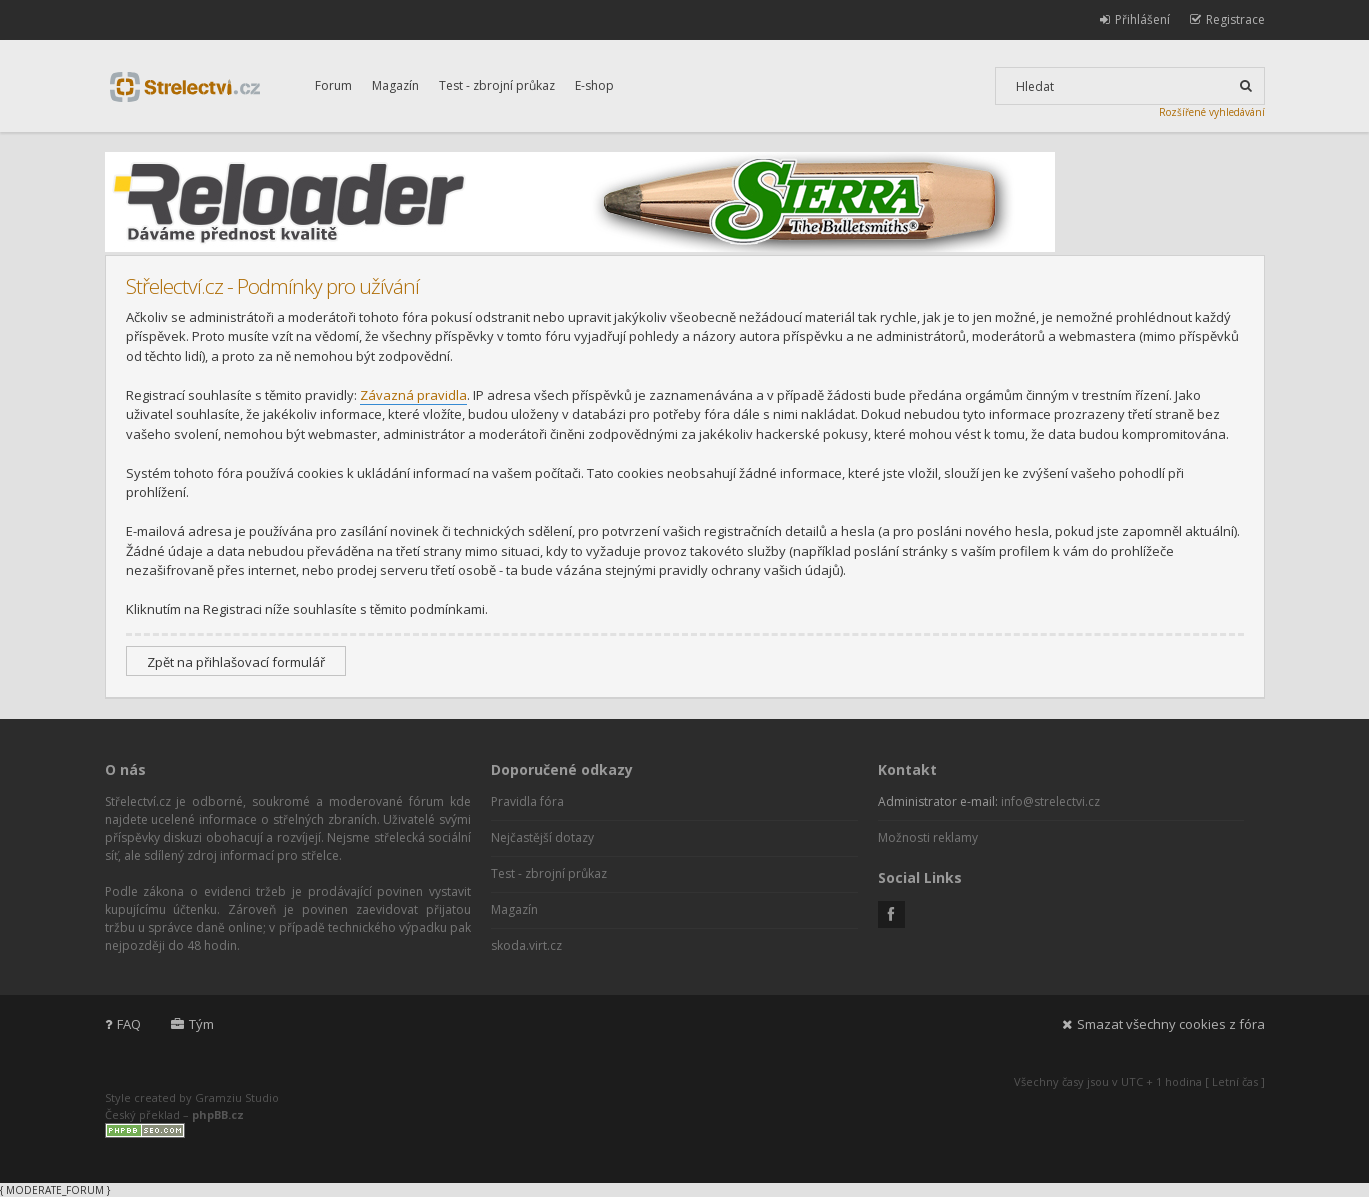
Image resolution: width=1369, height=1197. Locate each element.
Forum (333, 85)
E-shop (594, 85)
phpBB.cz (218, 1114)
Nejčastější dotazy (542, 837)
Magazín (395, 85)
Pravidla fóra (527, 801)
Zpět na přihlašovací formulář (236, 662)
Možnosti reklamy (928, 837)
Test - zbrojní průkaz (497, 85)
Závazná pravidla (413, 395)
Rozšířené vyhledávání (1212, 112)
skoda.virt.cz (526, 945)
